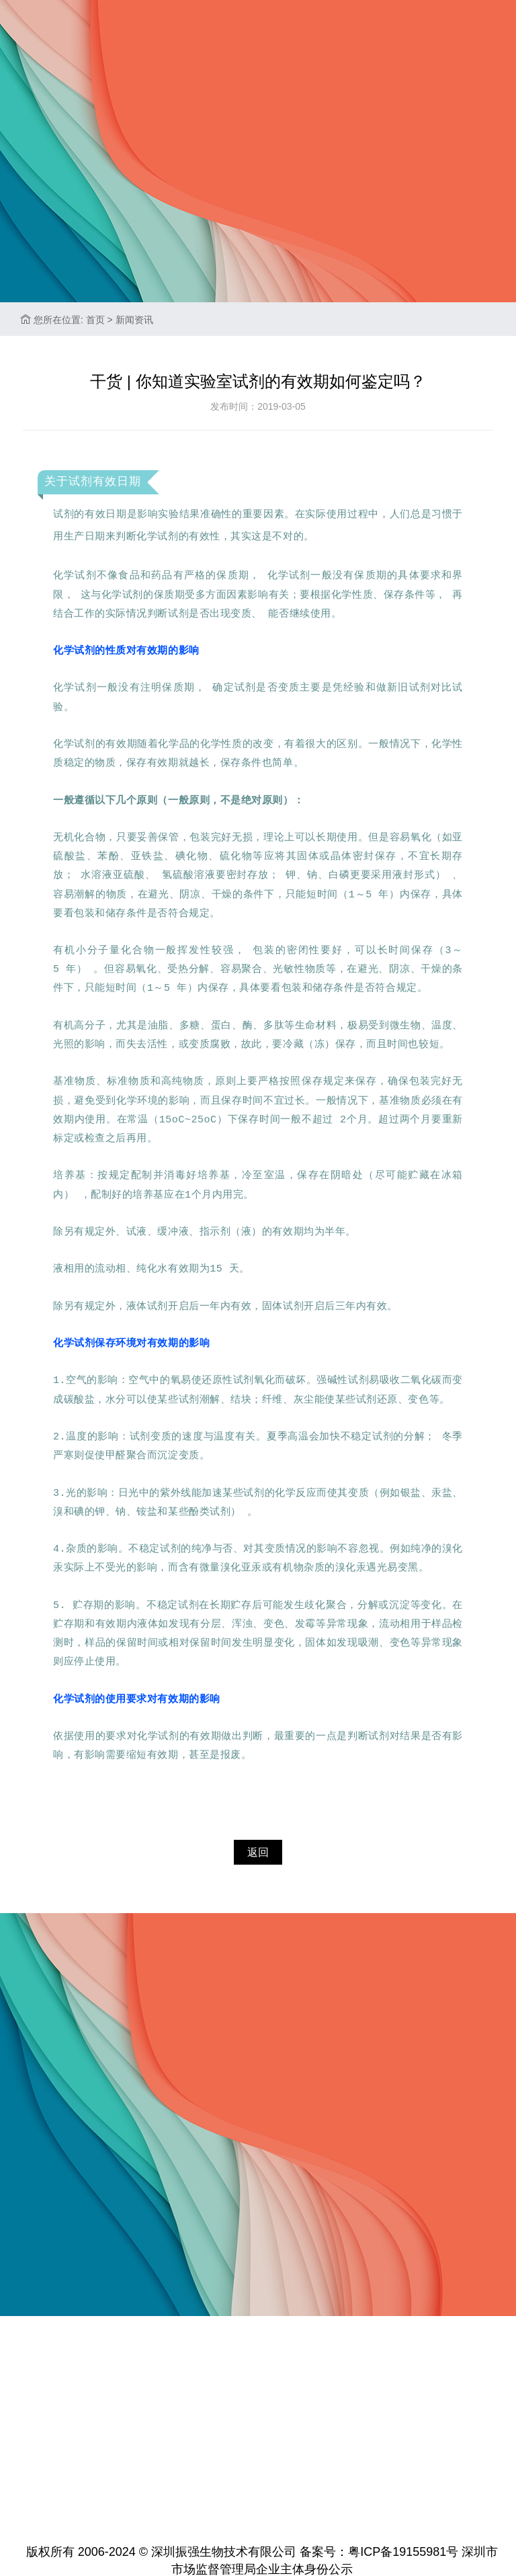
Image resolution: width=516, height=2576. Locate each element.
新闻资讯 (183, 127)
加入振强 (260, 127)
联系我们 (336, 127)
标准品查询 (419, 127)
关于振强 (107, 127)
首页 (43, 127)
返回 (258, 1849)
